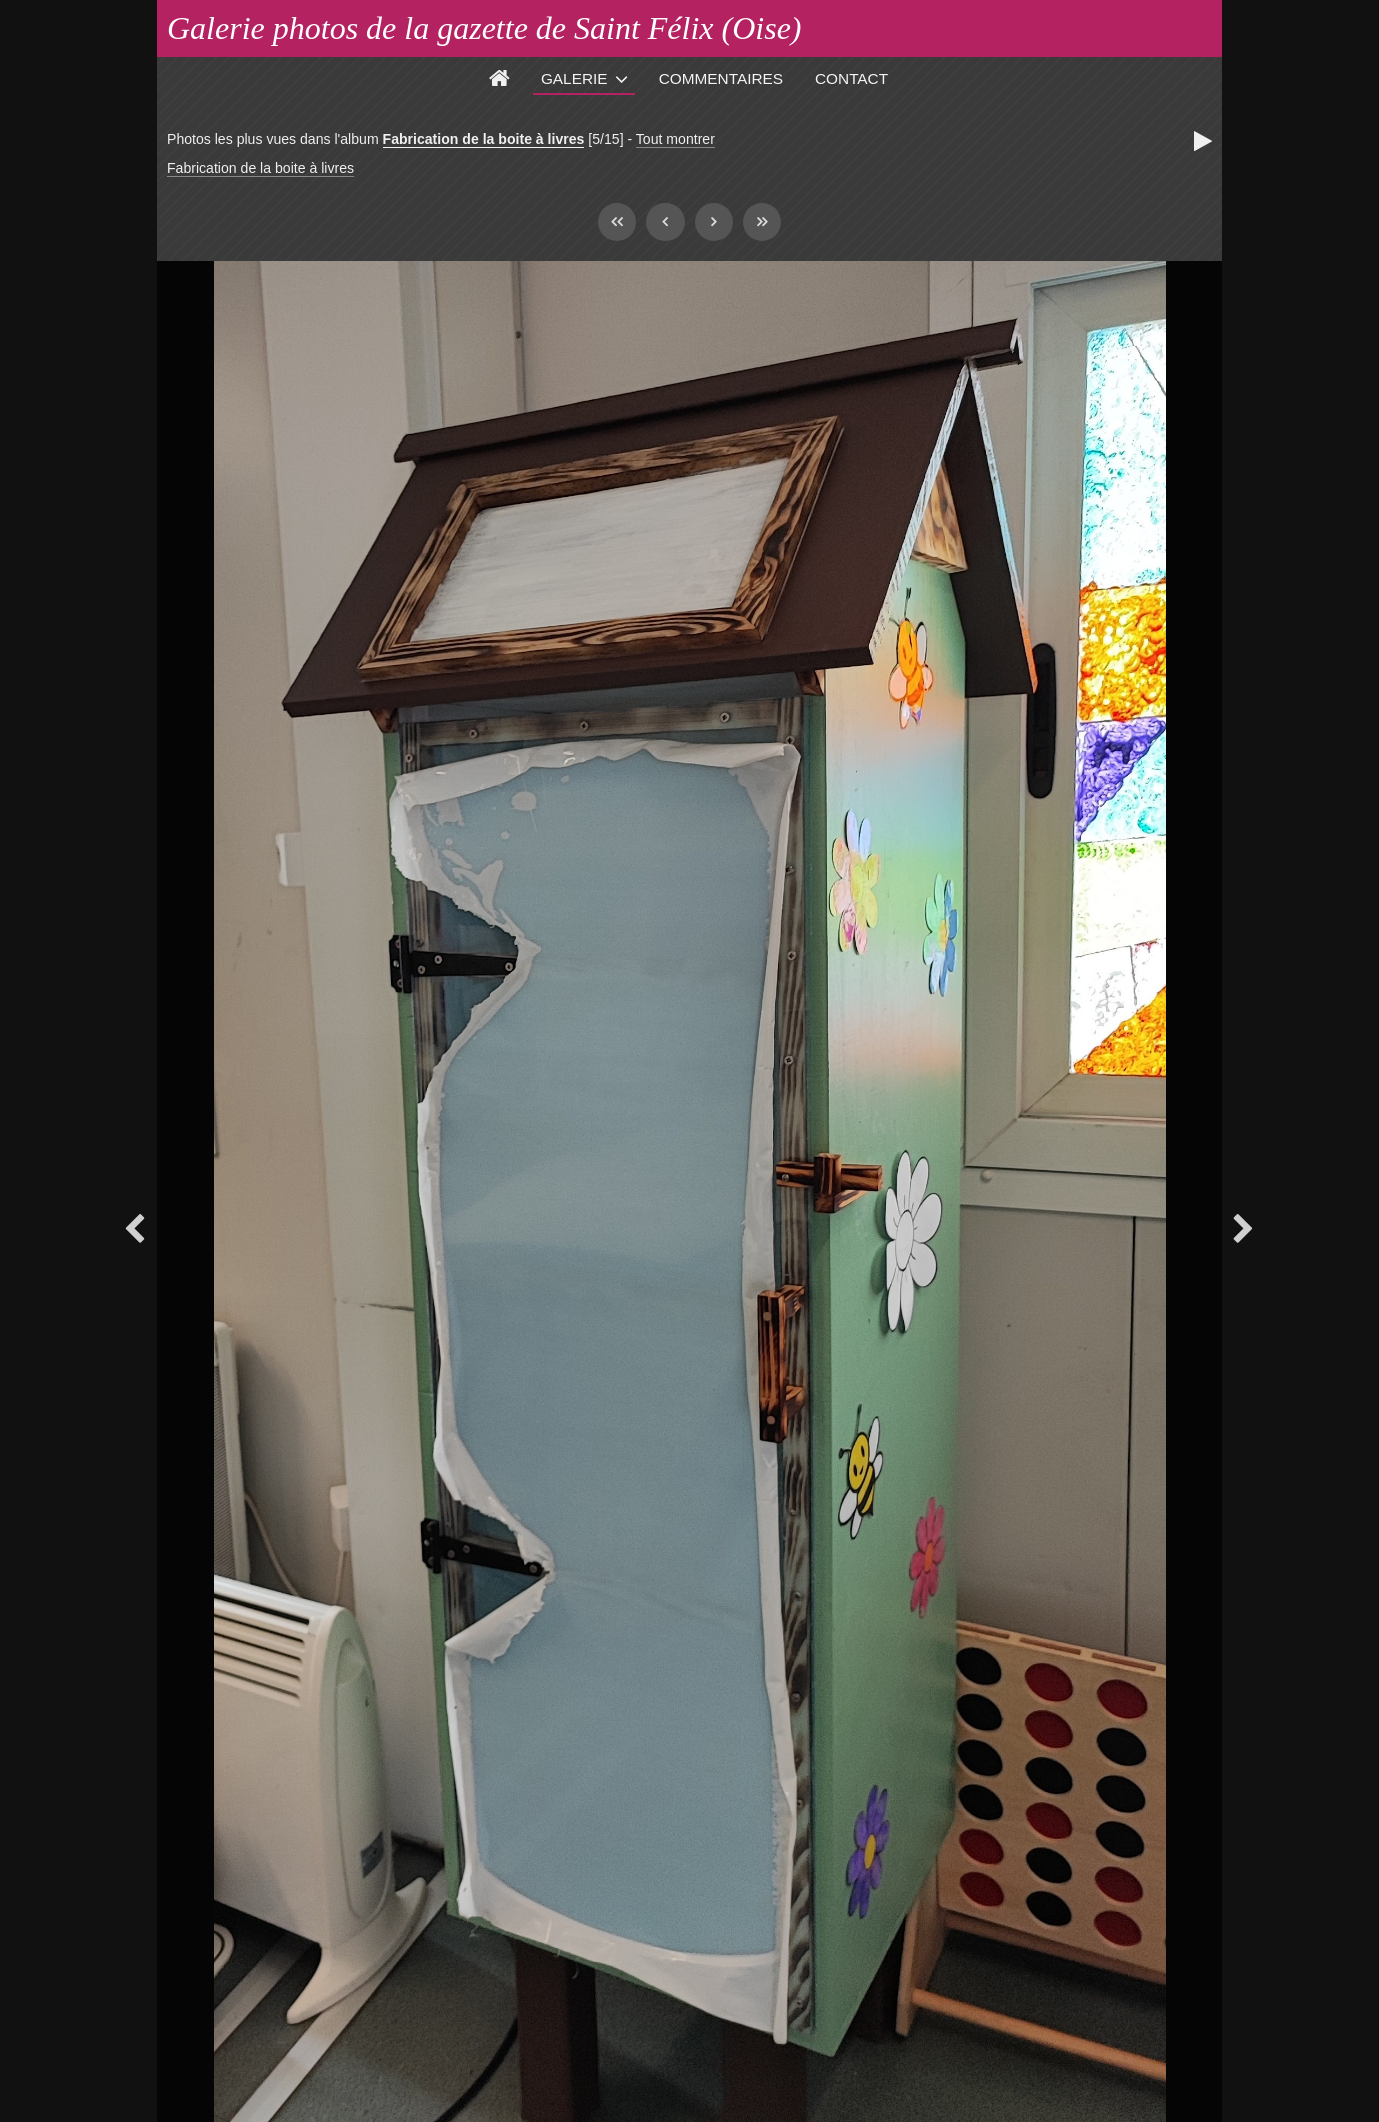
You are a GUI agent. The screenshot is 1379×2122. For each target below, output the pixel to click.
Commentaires (721, 78)
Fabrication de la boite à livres (484, 139)
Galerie (574, 78)
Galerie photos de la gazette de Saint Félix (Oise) (484, 28)
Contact (851, 78)
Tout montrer (675, 139)
